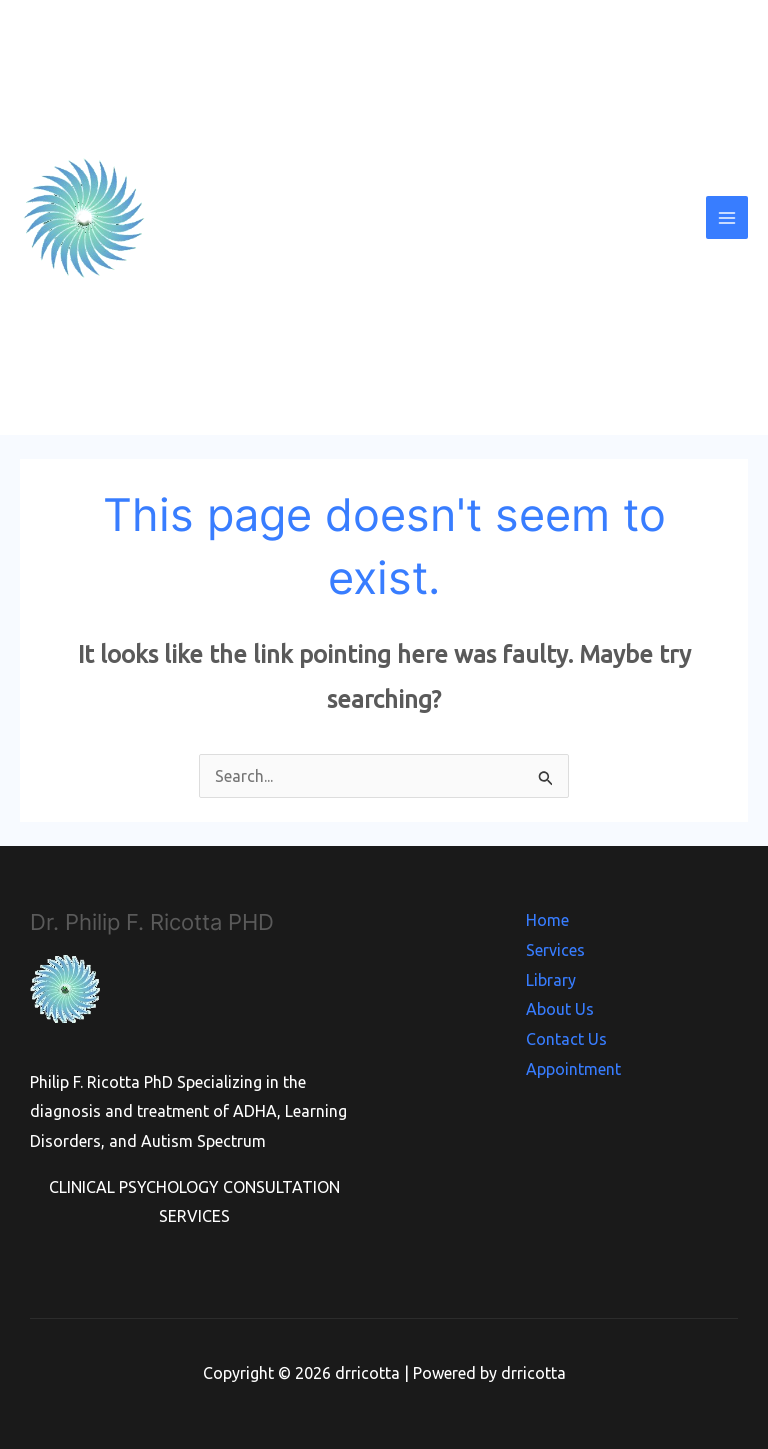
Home (547, 920)
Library (551, 980)
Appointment (573, 1069)
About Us (560, 1009)
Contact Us (566, 1039)
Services (555, 950)
